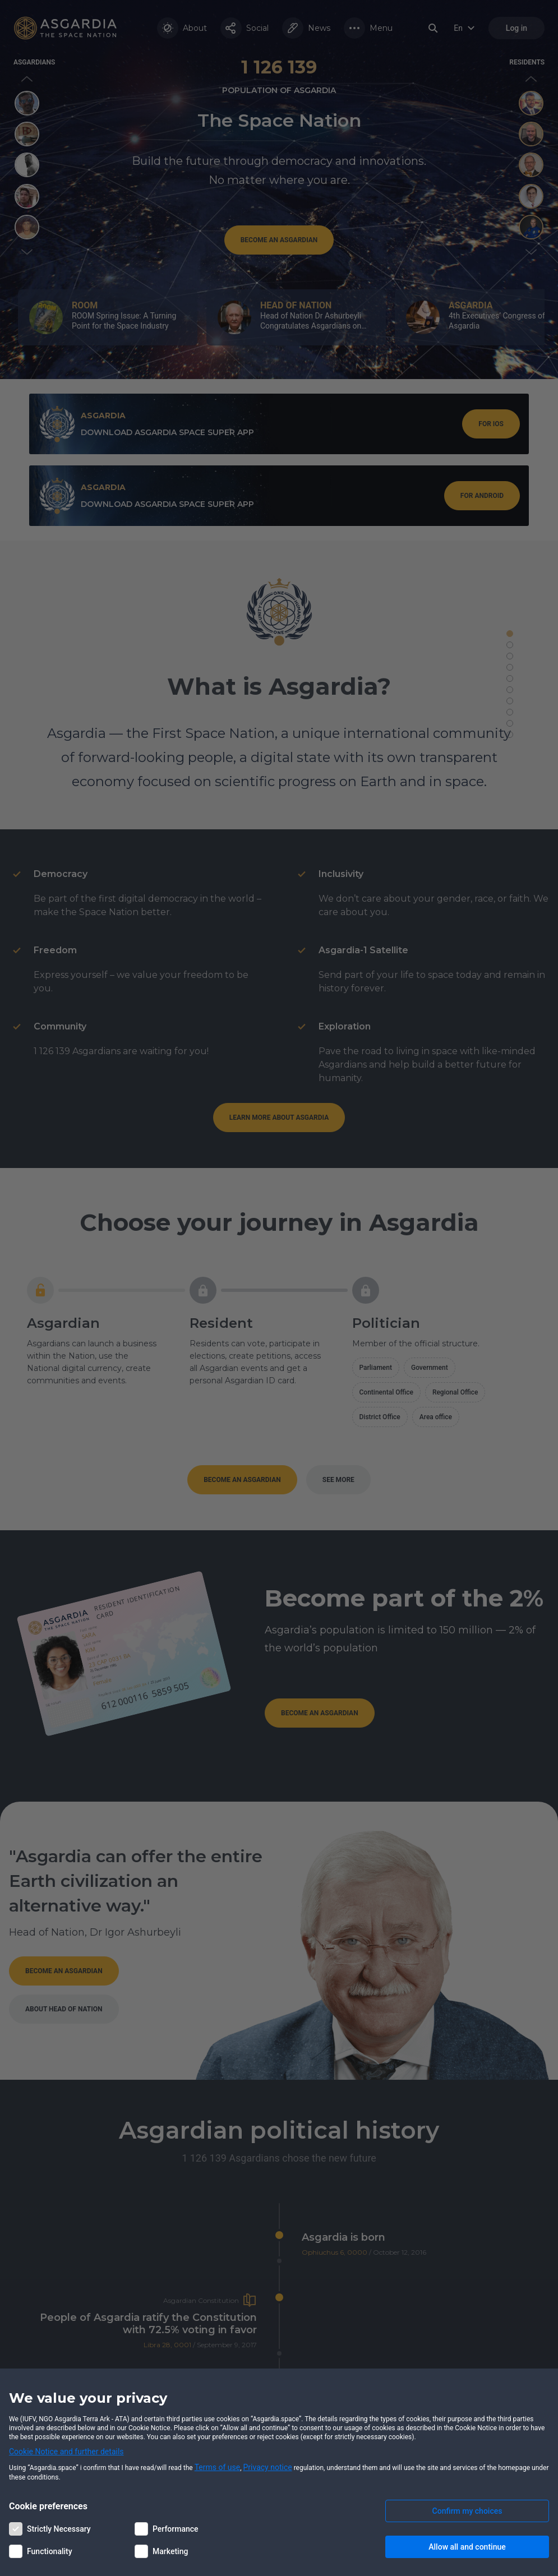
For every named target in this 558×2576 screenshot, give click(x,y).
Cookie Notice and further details (66, 2451)
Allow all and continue (466, 2546)
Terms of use (218, 2467)
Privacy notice (267, 2467)
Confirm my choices (467, 2510)
